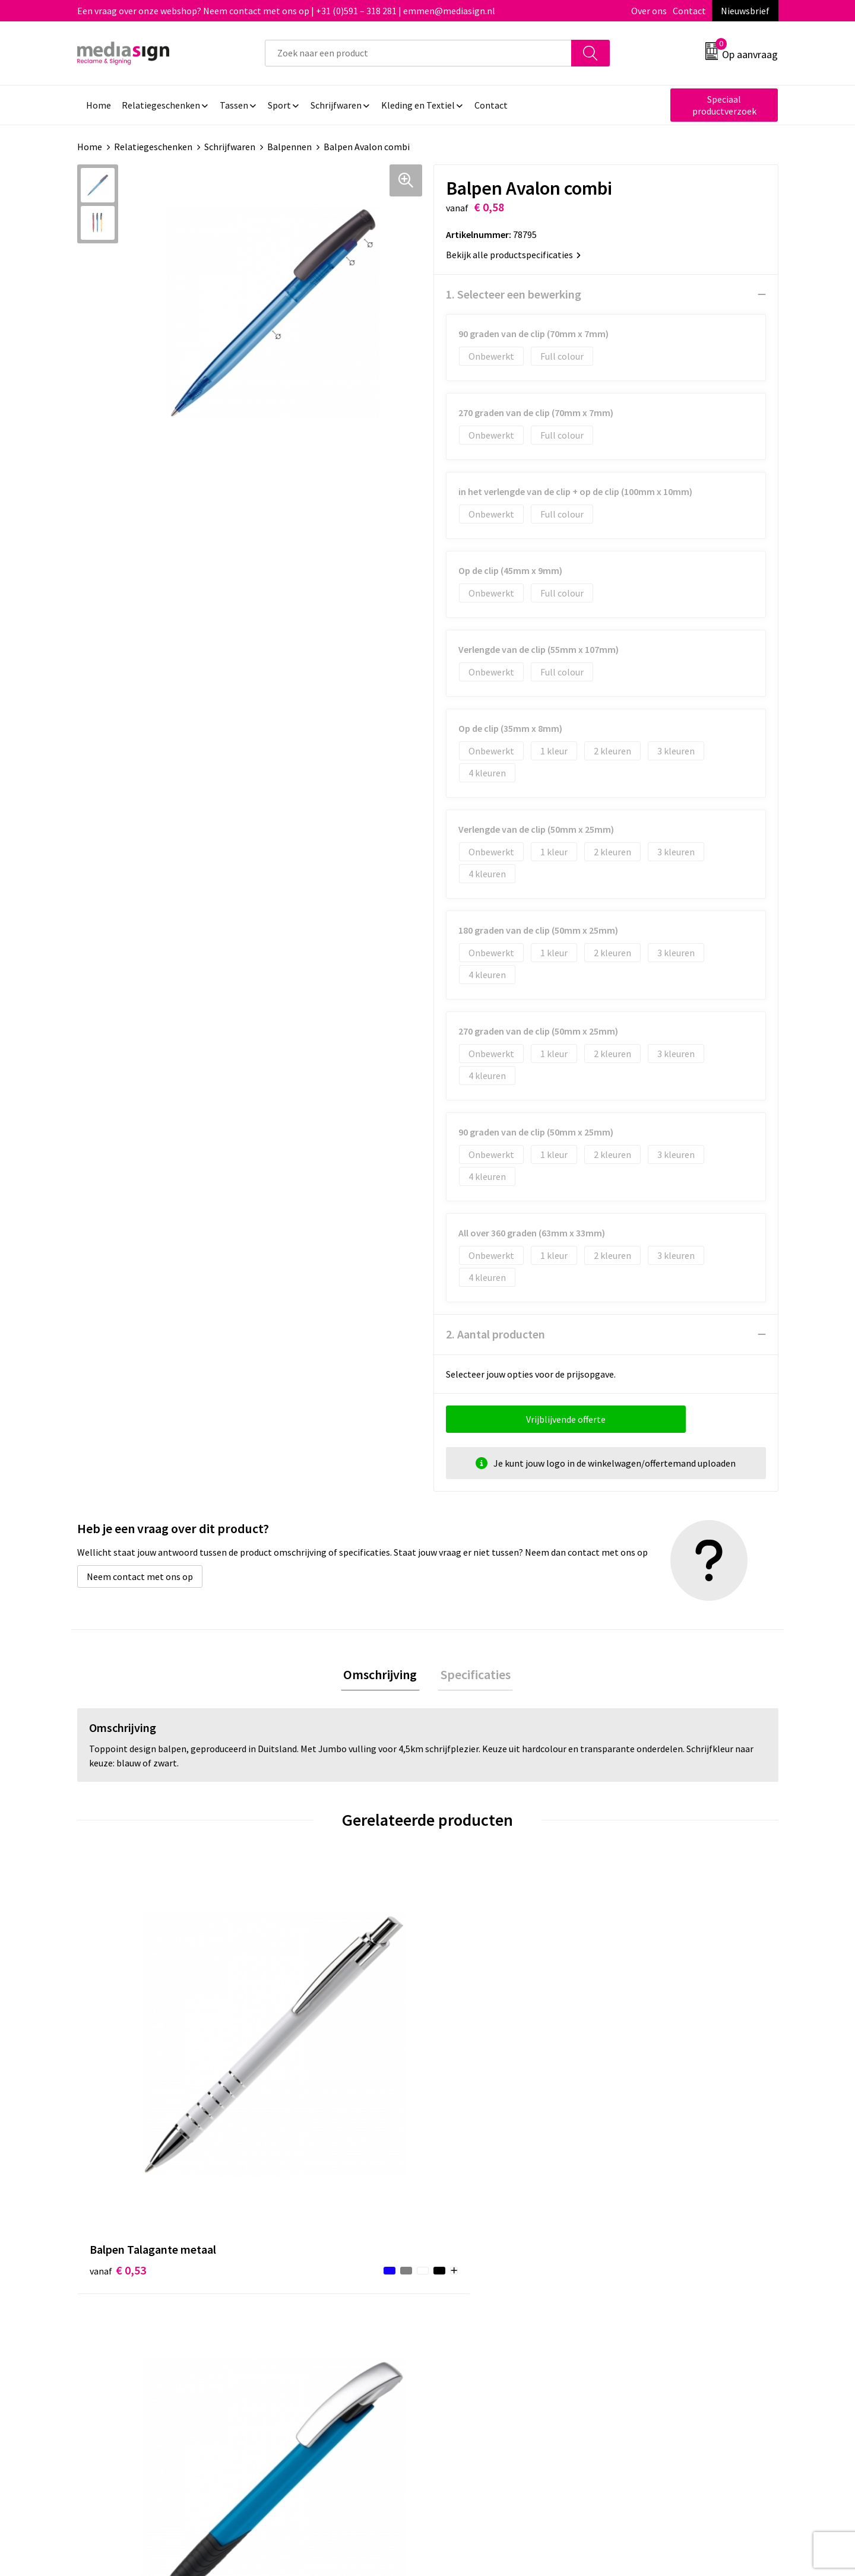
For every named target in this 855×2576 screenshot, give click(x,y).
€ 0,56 (293, 2071)
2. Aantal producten (495, 1334)
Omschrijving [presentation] (383, 1675)
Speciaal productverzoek (724, 105)
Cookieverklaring (650, 2271)
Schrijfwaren (229, 147)
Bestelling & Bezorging (489, 2271)
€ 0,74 (468, 2071)
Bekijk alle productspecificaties (513, 255)
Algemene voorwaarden (664, 2252)
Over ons (649, 11)
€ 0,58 (643, 2054)
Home (89, 147)
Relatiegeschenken (153, 147)
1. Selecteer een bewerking (513, 294)
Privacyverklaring (651, 2289)
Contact (689, 11)
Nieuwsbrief (745, 11)
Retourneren (468, 2289)
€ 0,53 (118, 2054)
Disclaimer (637, 2306)
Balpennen (289, 147)
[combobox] (418, 53)
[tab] (383, 1675)
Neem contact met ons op (140, 1576)
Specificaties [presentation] (473, 1675)
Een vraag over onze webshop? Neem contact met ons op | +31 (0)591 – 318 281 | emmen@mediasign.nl (286, 11)
